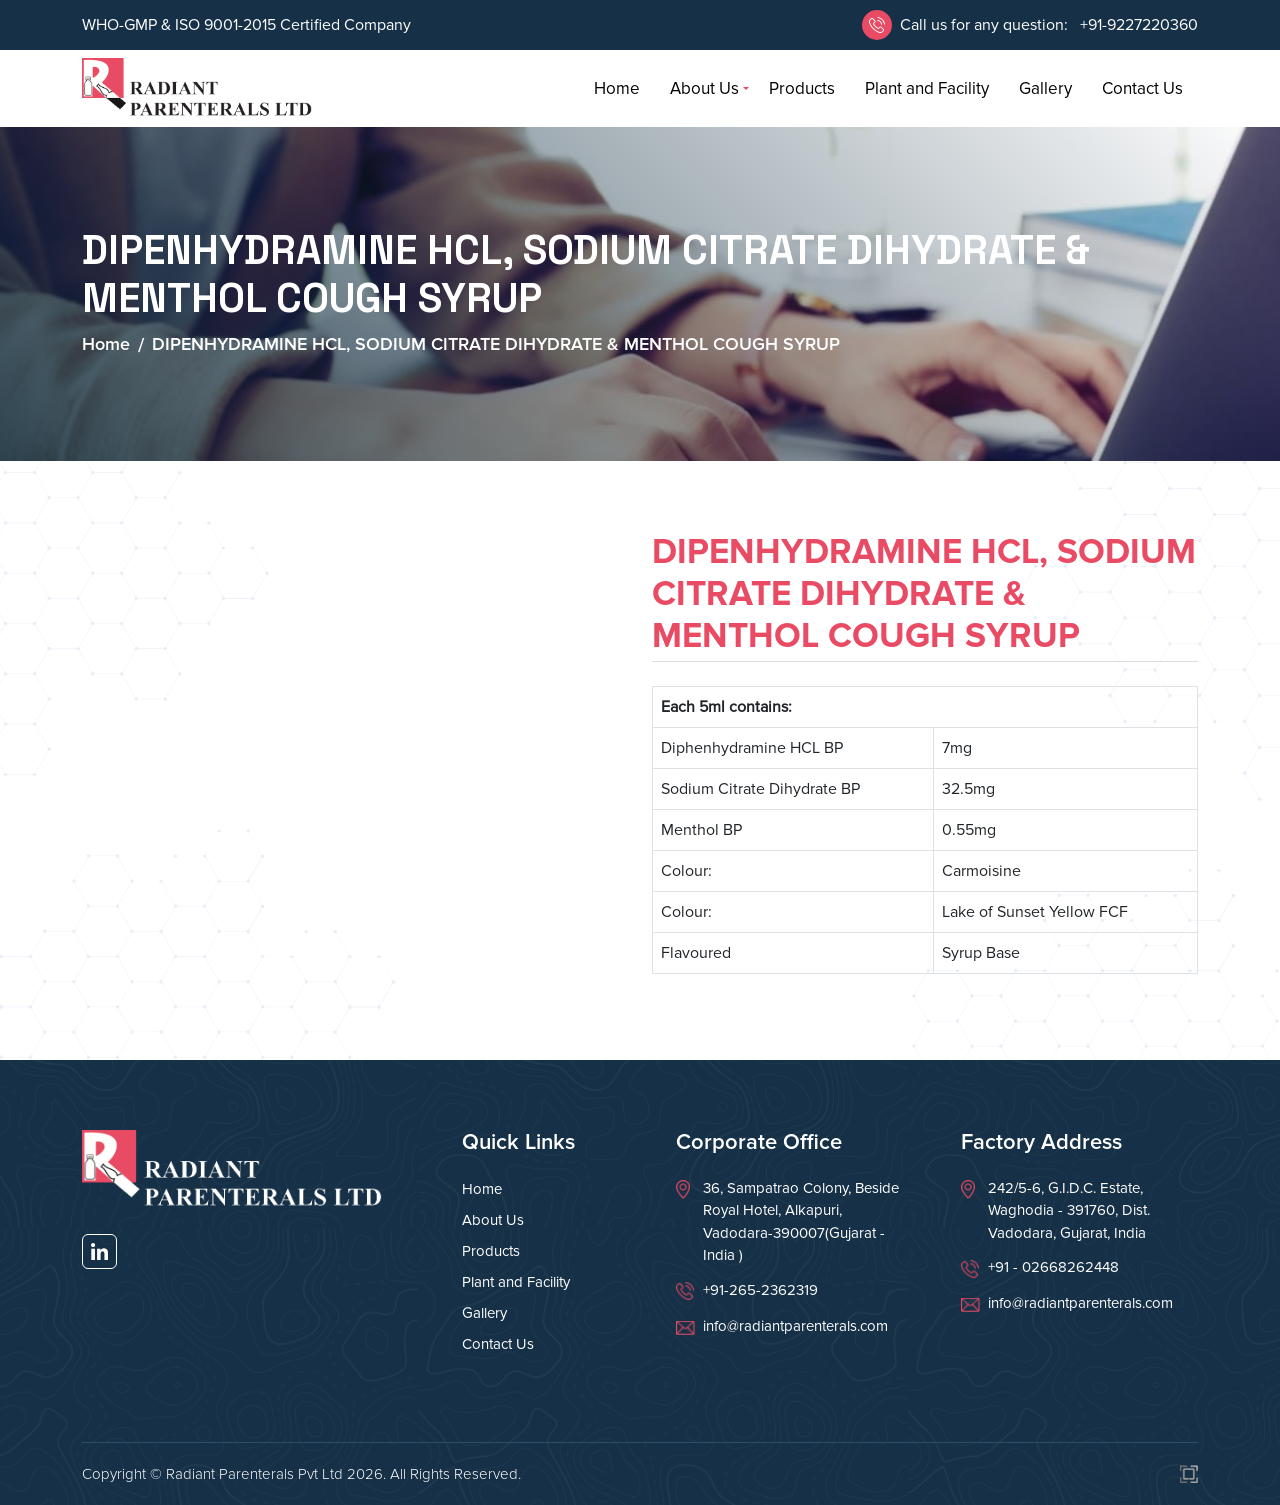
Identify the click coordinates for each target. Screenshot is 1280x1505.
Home (617, 88)
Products (802, 88)
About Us (493, 1220)
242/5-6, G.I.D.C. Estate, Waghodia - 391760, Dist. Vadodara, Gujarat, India (1069, 1210)
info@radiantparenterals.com (795, 1326)
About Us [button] (704, 88)
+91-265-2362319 (760, 1290)
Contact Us (1142, 88)
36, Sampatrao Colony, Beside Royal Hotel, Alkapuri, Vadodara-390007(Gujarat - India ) (801, 1222)
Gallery (1045, 88)
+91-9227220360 (1137, 25)
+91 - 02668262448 (1053, 1267)
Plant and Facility (927, 88)
